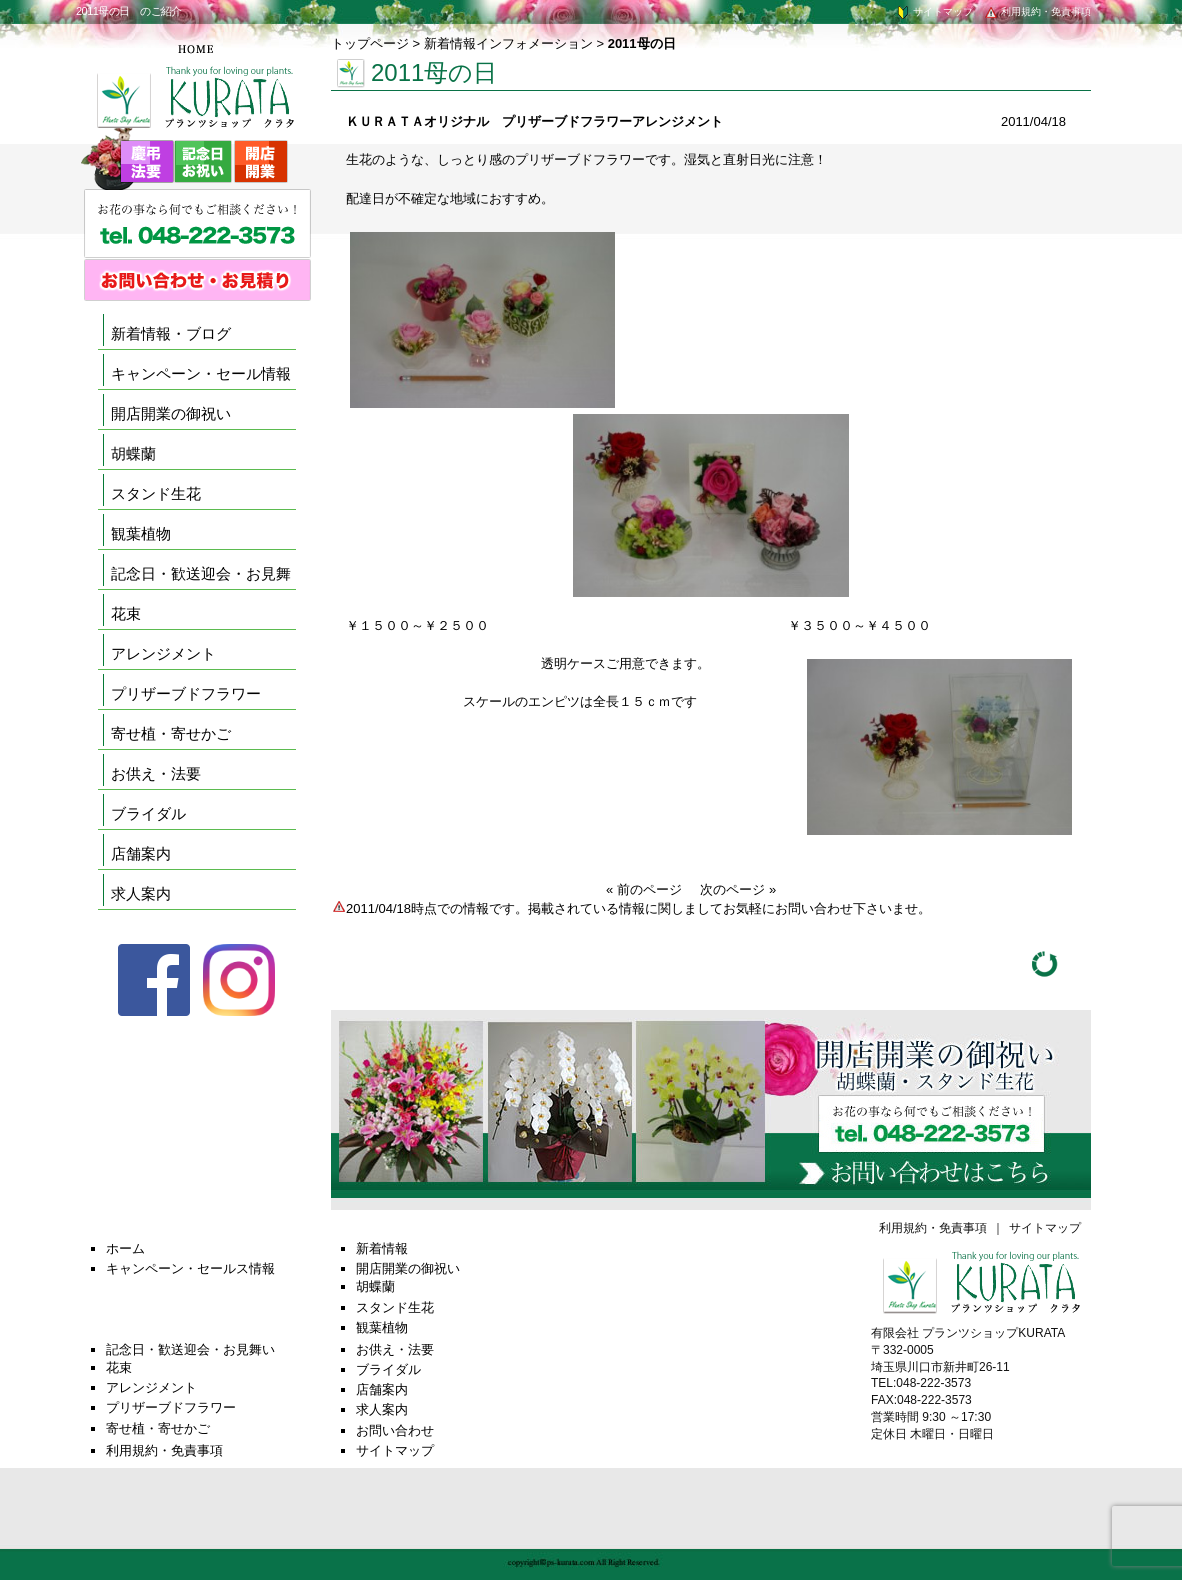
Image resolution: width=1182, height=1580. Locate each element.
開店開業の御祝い (171, 413)
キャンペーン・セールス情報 (190, 1268)
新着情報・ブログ (171, 333)
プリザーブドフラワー (186, 693)
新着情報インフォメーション (508, 43)
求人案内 (141, 893)
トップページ (370, 43)
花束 (126, 613)
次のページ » (738, 889)
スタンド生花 (156, 493)
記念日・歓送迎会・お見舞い (190, 1349)
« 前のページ (644, 889)
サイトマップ (934, 11)
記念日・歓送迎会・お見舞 (201, 573)
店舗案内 (141, 853)
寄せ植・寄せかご (171, 733)
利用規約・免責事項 (1037, 11)
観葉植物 (141, 533)
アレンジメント (163, 653)
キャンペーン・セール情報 (201, 373)
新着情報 (382, 1248)
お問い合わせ (395, 1430)
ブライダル (148, 813)
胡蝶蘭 (133, 453)
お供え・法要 (156, 773)
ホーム (125, 1248)
